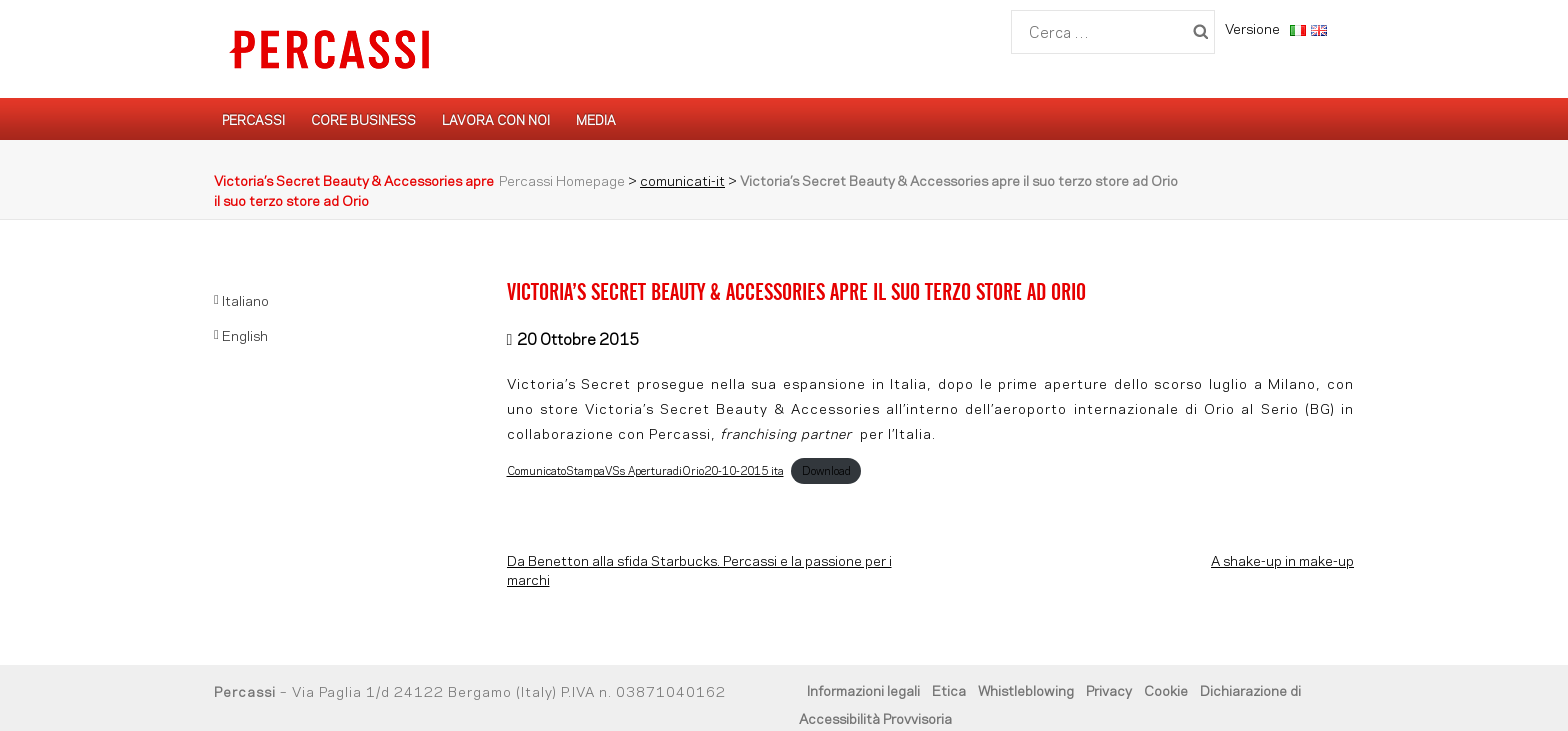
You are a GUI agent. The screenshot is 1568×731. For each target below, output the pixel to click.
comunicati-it (682, 179)
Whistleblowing (1026, 689)
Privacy (1109, 689)
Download (826, 470)
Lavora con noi (496, 119)
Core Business (363, 119)
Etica (949, 689)
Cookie (1166, 689)
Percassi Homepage (562, 179)
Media (596, 119)
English (245, 334)
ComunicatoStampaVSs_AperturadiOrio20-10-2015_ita (645, 470)
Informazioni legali (863, 689)
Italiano (245, 299)
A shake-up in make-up (1282, 559)
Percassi (253, 119)
